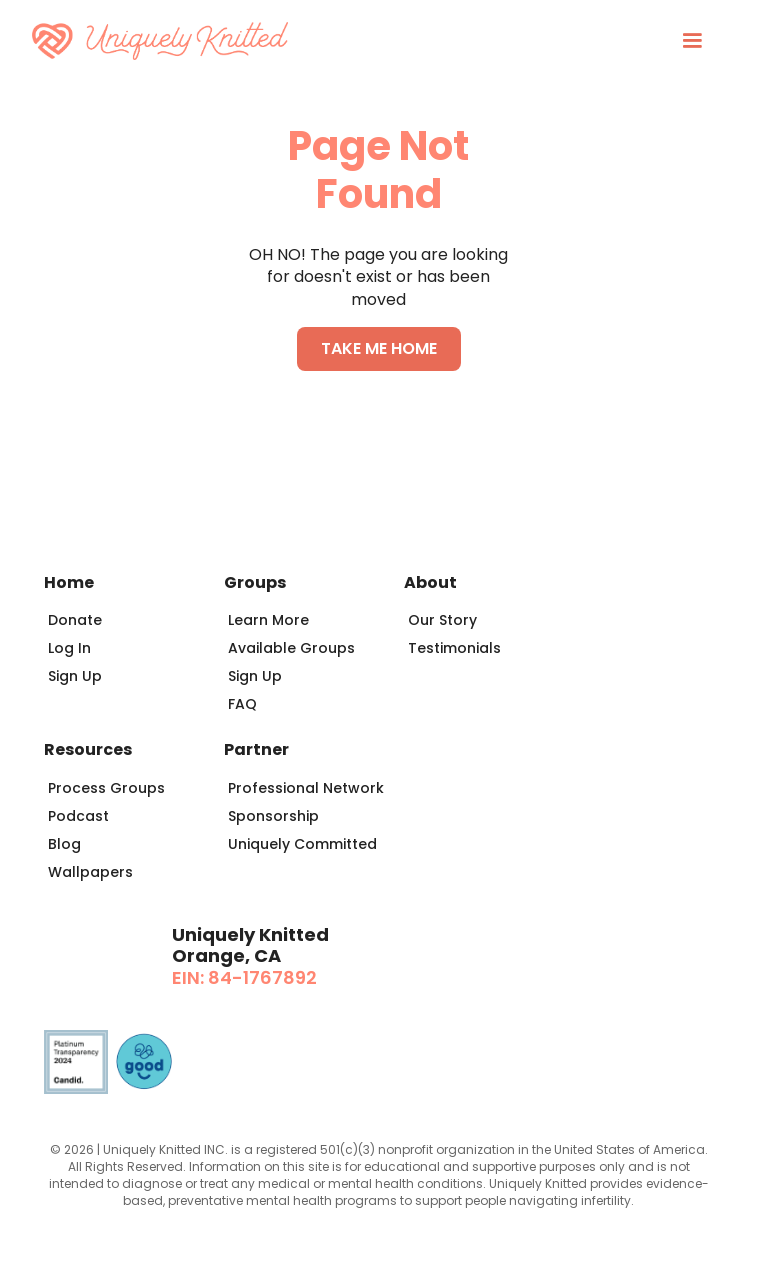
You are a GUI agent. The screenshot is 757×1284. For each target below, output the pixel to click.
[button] (692, 41)
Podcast (78, 816)
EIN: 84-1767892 (244, 977)
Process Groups (106, 788)
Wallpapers (90, 872)
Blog (64, 844)
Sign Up (75, 676)
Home (69, 582)
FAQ (242, 704)
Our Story (442, 620)
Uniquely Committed (302, 844)
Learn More (268, 620)
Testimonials (454, 648)
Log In (69, 648)
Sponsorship (273, 816)
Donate (75, 620)
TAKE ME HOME (379, 348)
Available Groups (291, 648)
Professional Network (306, 788)
